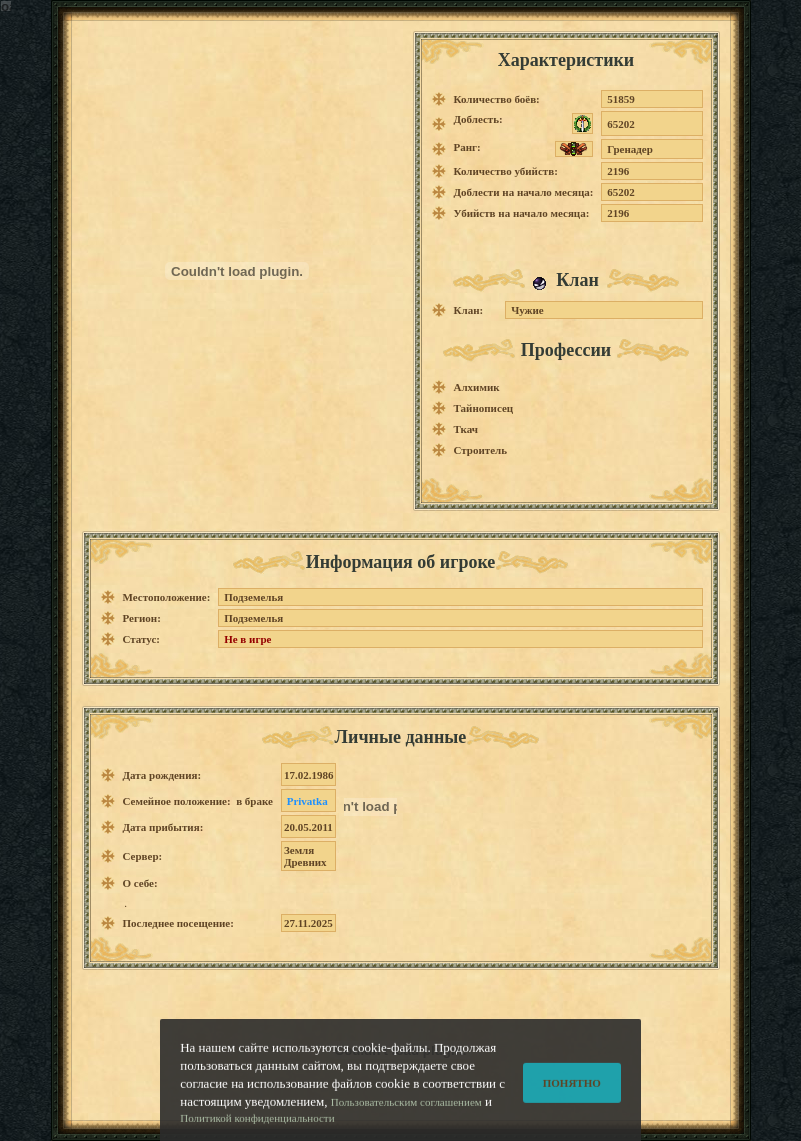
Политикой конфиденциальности (257, 1127)
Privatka (307, 801)
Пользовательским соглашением (406, 1111)
